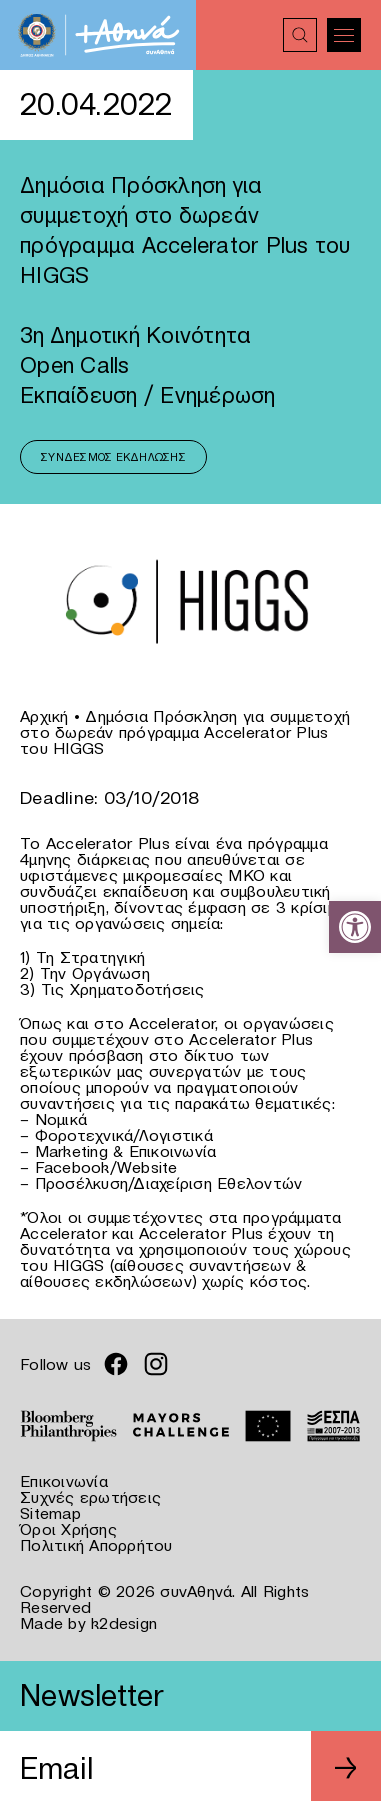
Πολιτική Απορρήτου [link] (96, 1545)
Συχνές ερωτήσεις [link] (90, 1497)
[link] (355, 927)
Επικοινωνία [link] (64, 1481)
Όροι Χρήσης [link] (68, 1529)
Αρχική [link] (44, 716)
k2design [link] (124, 1623)
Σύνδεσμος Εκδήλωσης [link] (113, 457)
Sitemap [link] (50, 1513)
